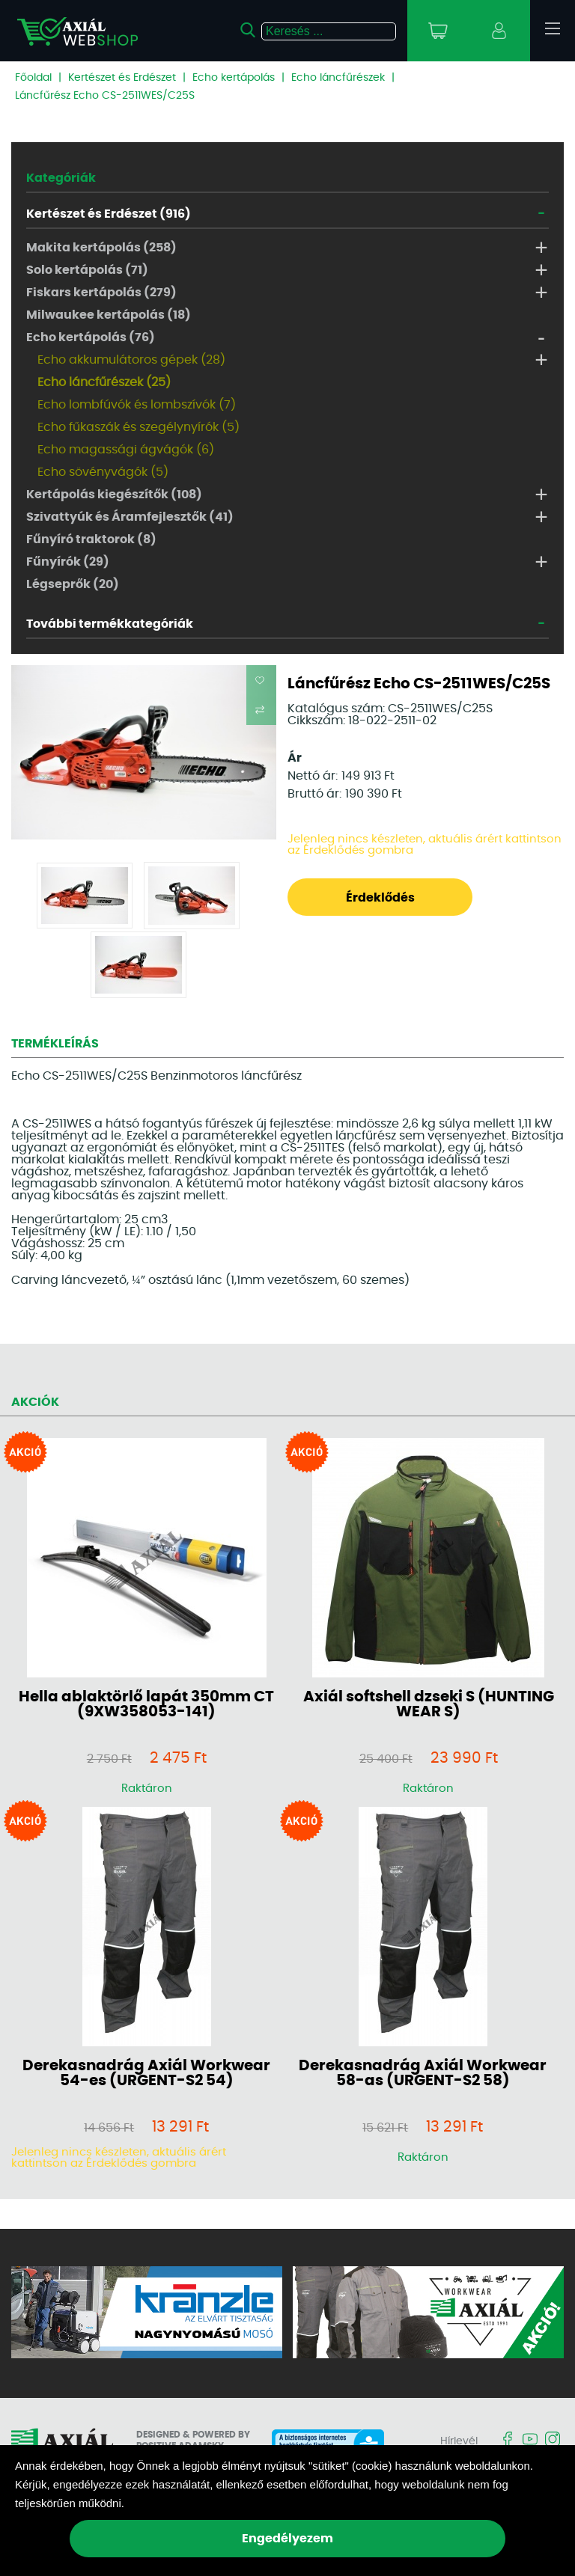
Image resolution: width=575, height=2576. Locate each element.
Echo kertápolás (233, 78)
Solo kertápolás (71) (87, 270)
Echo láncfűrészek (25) (104, 382)
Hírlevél (459, 2441)
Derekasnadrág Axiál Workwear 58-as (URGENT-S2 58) (423, 2073)
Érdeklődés (380, 898)
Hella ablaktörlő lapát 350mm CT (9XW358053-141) (146, 1704)
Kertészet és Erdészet (122, 78)
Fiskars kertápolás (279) (101, 293)
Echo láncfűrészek (338, 78)
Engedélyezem (287, 2539)
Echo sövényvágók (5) (102, 472)
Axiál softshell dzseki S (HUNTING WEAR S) (428, 1704)
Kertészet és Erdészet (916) (108, 214)
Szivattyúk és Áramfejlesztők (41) (130, 517)
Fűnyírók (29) (67, 562)
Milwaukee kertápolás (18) (108, 315)
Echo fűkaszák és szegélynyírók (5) (138, 427)
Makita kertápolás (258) (101, 248)
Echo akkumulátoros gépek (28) (131, 360)
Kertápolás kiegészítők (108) (114, 495)
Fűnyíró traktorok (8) (91, 539)
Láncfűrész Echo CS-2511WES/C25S (105, 96)
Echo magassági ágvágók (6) (125, 450)
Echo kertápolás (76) (90, 337)
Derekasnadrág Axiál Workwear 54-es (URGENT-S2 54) (146, 2073)
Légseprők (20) (72, 584)
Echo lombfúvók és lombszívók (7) (136, 405)
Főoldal (33, 78)
